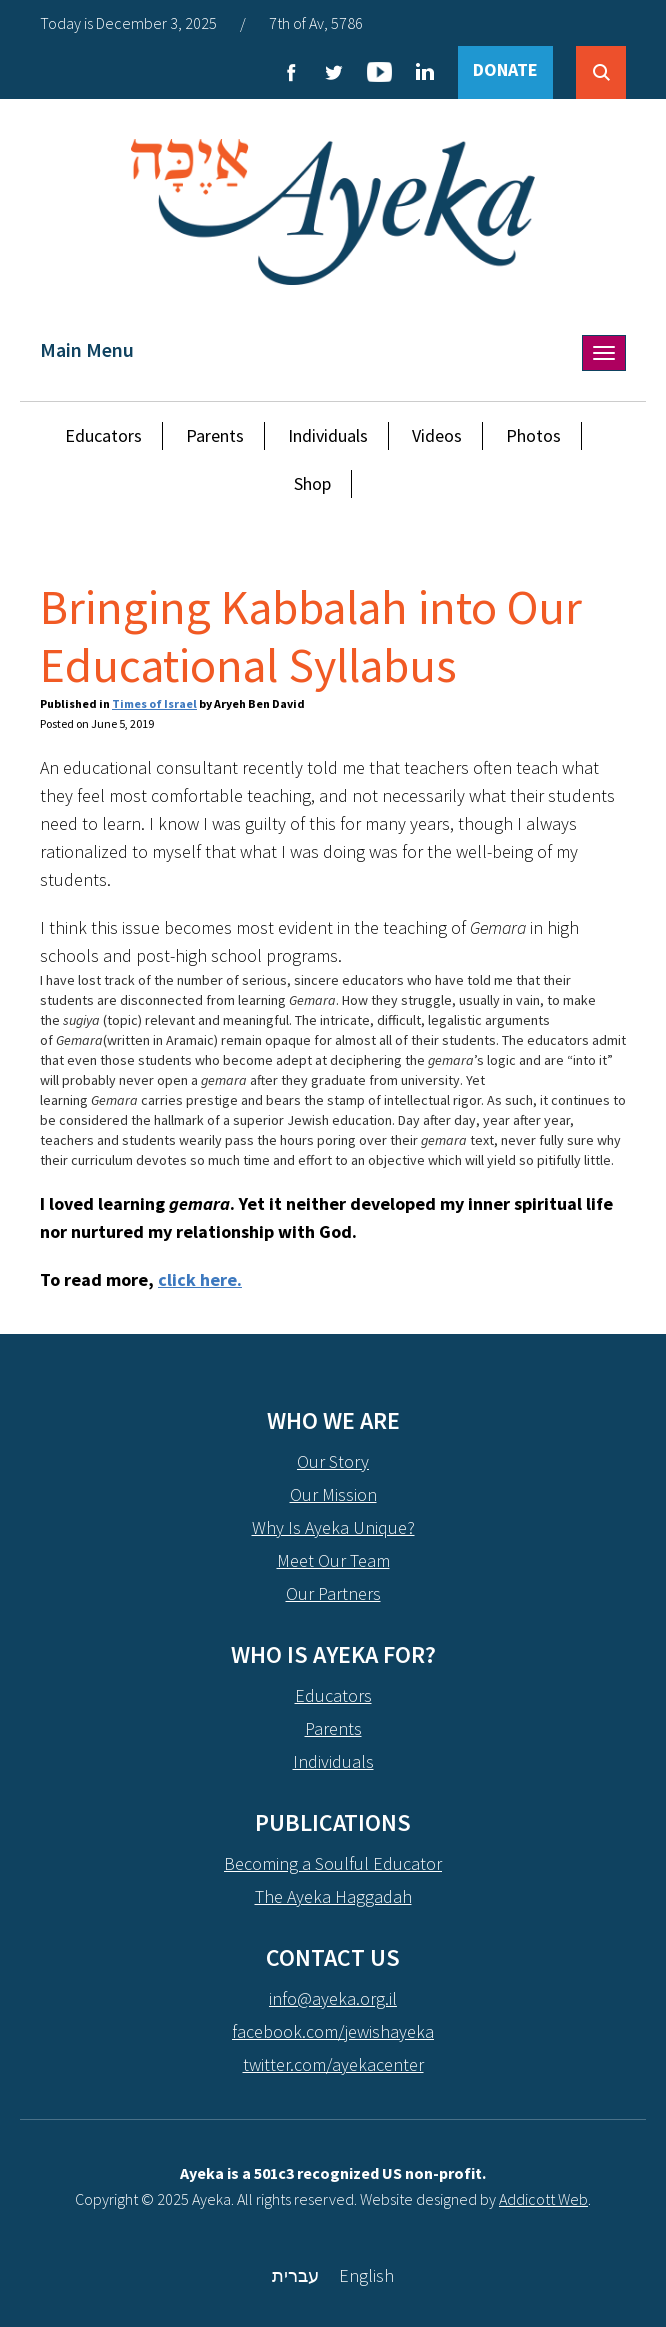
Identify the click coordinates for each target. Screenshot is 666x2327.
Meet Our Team (333, 1560)
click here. (200, 1279)
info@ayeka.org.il (333, 1998)
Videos (437, 435)
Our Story (333, 1461)
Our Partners (333, 1593)
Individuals (328, 435)
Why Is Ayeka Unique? (333, 1527)
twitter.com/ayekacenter (333, 2064)
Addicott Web (543, 2199)
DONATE (505, 69)
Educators (103, 435)
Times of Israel (154, 703)
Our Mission (333, 1494)
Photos (533, 435)
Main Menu (87, 349)
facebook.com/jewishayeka (333, 2031)
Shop (312, 483)
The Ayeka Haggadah (333, 1896)
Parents (215, 435)
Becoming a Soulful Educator (333, 1863)
